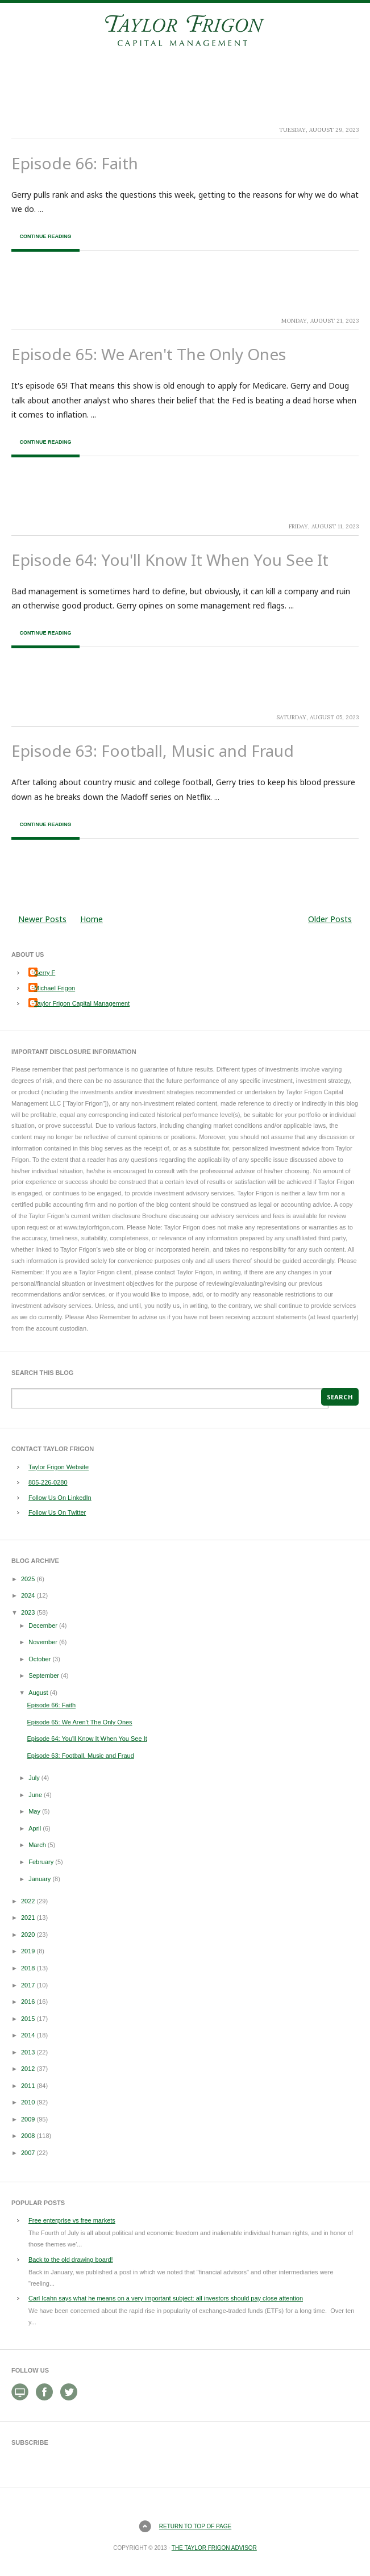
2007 (28, 2152)
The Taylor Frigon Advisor (214, 2548)
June (35, 1794)
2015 (28, 2018)
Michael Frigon (54, 988)
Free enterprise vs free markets (71, 2220)
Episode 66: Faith (74, 163)
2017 (28, 1985)
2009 (28, 2119)
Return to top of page (195, 2526)
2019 (28, 1951)
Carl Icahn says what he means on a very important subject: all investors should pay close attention (165, 2298)
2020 (28, 1934)
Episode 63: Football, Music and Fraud (152, 750)
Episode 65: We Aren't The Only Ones (148, 354)
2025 (28, 1578)
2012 (28, 2068)
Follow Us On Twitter (57, 1512)
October (39, 1659)
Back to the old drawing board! (70, 2259)
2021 (28, 1917)
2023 (28, 1612)
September (43, 1675)
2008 (28, 2135)
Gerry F (44, 972)
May (34, 1811)
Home (91, 919)
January (39, 1878)
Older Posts (330, 919)
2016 (28, 2001)
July (34, 1777)
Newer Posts (42, 919)
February (40, 1861)
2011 (28, 2085)
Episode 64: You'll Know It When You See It (170, 559)
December (42, 1625)
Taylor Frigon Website (58, 1467)
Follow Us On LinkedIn (60, 1497)
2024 (28, 1595)
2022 (28, 1901)
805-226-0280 (48, 1482)
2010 (28, 2102)
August (38, 1692)
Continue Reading (45, 236)
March (37, 1844)
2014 (28, 2035)
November (42, 1642)
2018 (28, 1968)
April (34, 1828)
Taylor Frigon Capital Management (82, 1003)
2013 (28, 2052)
